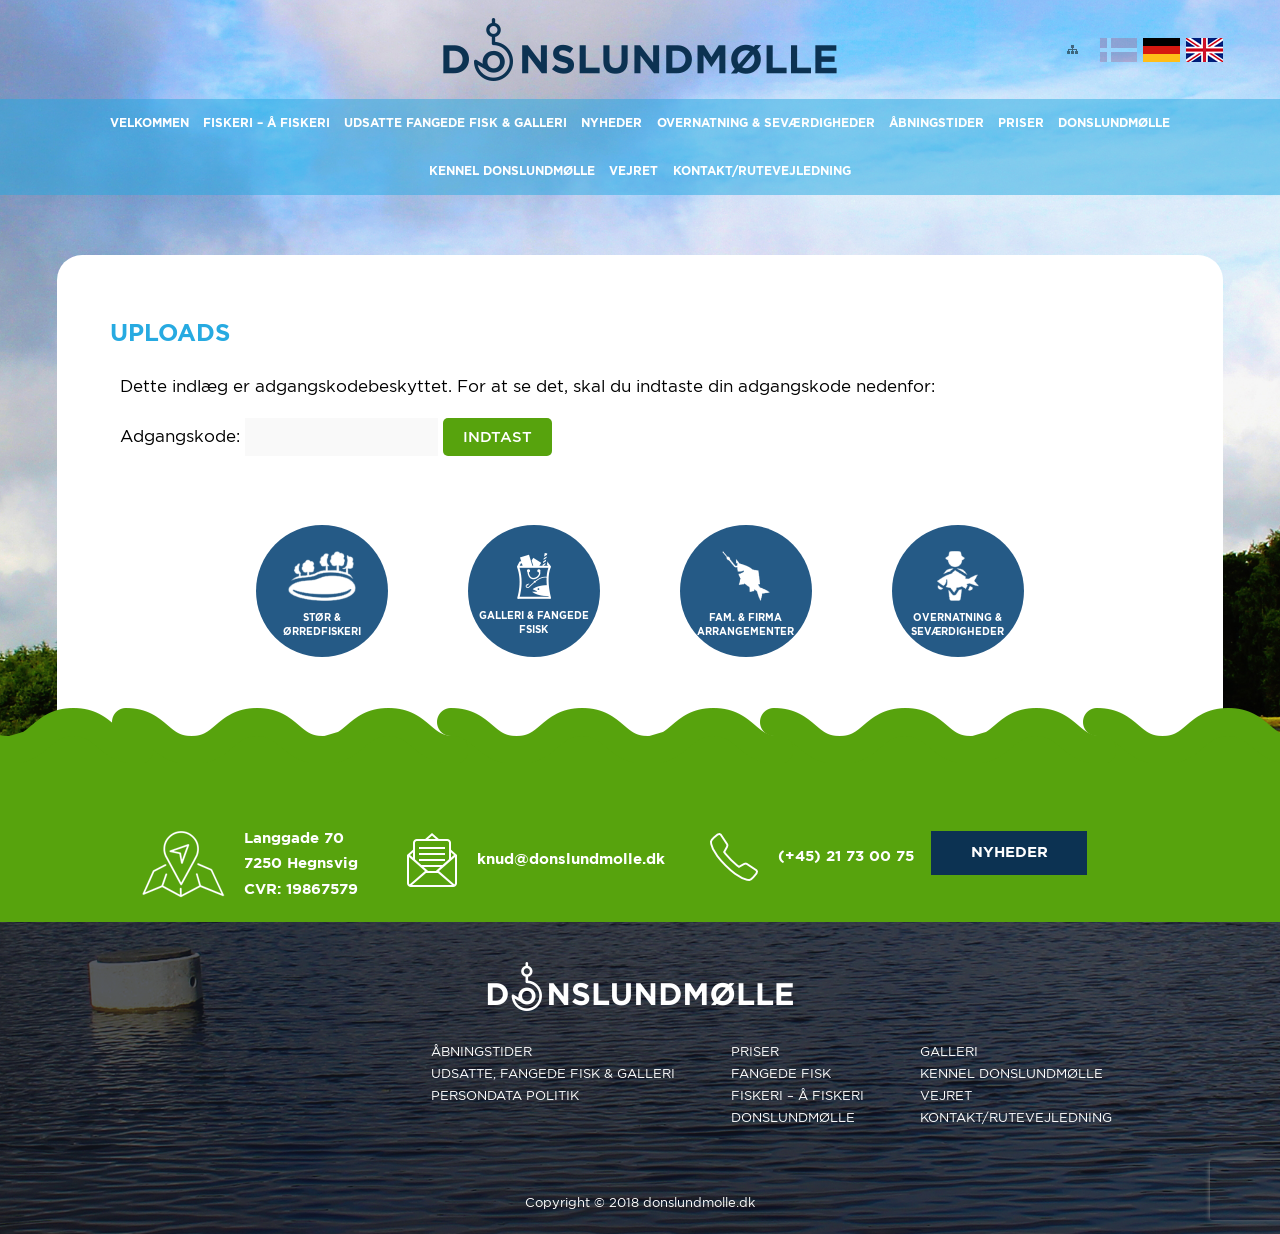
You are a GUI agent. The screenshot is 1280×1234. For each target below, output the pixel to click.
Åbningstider (936, 122)
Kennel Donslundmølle (512, 170)
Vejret (633, 170)
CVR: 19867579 (301, 889)
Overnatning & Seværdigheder (766, 122)
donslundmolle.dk (699, 1202)
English (1204, 50)
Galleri (949, 1051)
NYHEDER (1009, 852)
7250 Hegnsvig (301, 863)
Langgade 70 (294, 838)
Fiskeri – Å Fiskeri (266, 122)
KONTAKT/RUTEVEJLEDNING (762, 170)
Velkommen (149, 122)
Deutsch (1161, 50)
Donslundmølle (1114, 122)
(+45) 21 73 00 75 (846, 856)
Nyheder (611, 122)
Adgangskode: (279, 436)
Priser (1021, 122)
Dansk (1118, 50)
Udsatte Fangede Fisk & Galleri (455, 122)
